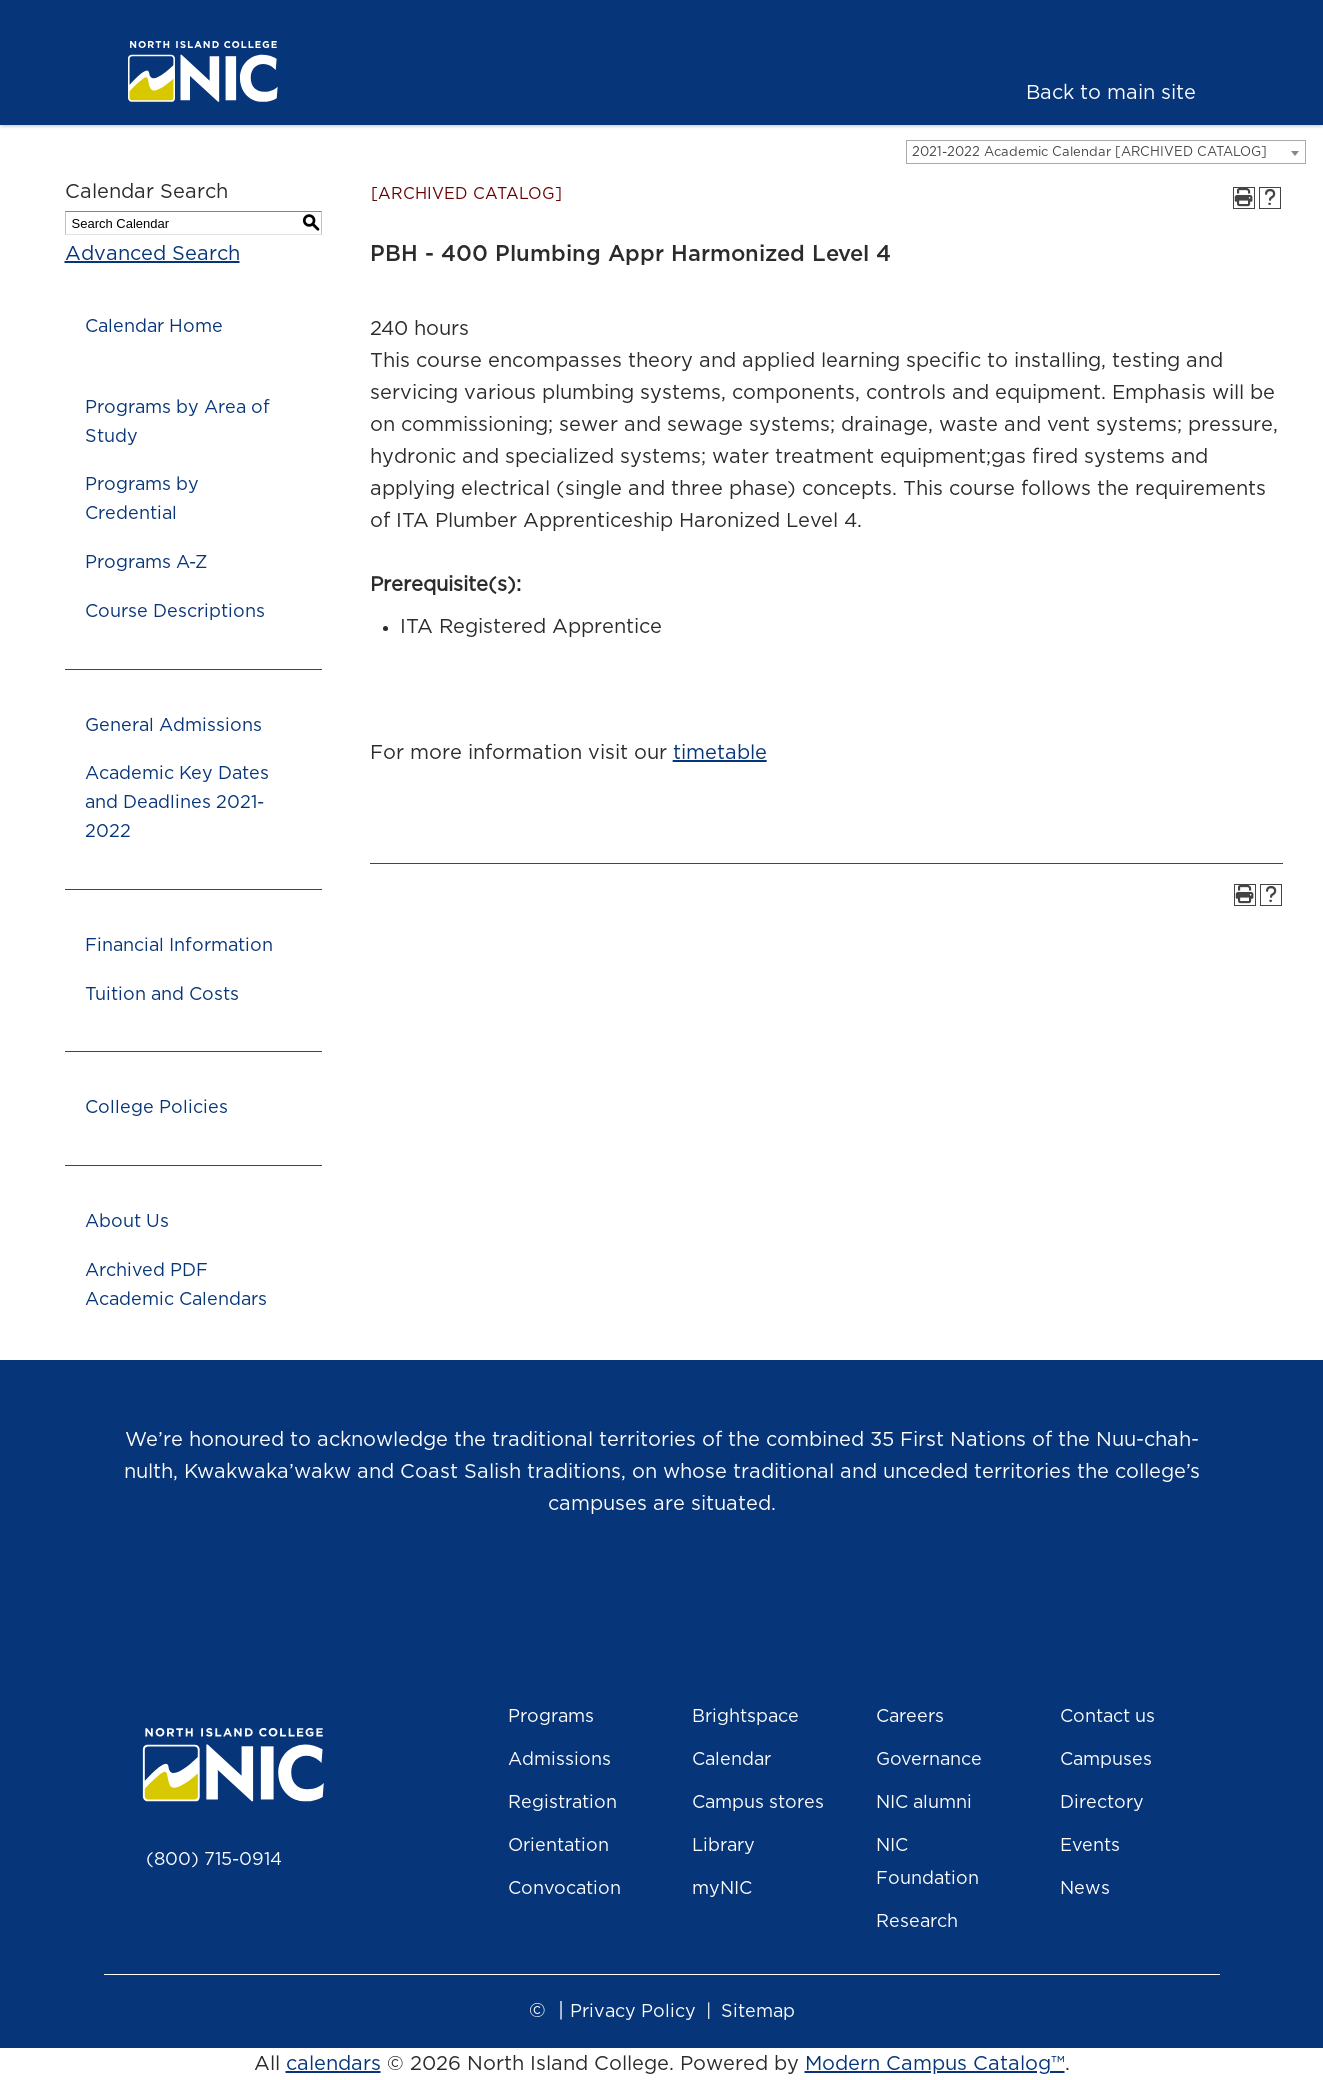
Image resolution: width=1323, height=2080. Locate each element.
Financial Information (179, 946)
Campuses (1106, 1760)
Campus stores (758, 1803)
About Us (127, 1222)
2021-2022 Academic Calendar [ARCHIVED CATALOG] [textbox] (1089, 152)
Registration (562, 1803)
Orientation (558, 1846)
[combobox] (1106, 152)
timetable (720, 753)
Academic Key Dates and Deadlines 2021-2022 (177, 803)
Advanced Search (152, 254)
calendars (333, 2064)
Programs (551, 1717)
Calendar (731, 1760)
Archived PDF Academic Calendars (176, 1285)
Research (917, 1922)
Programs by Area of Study (177, 422)
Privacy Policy (633, 2012)
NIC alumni (924, 1803)
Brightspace (745, 1717)
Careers (910, 1717)
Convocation (564, 1889)
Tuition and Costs (162, 995)
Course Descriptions (175, 612)
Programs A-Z (146, 563)
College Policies (156, 1108)
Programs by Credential (142, 499)
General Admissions (173, 726)
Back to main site (1111, 93)
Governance (929, 1760)
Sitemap (758, 2012)
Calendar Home (154, 327)
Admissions (559, 1760)
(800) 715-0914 (214, 1860)
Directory (1102, 1803)
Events (1090, 1846)
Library (723, 1846)
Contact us (1107, 1717)
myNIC (722, 1889)
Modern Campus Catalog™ (935, 2064)
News (1085, 1889)
